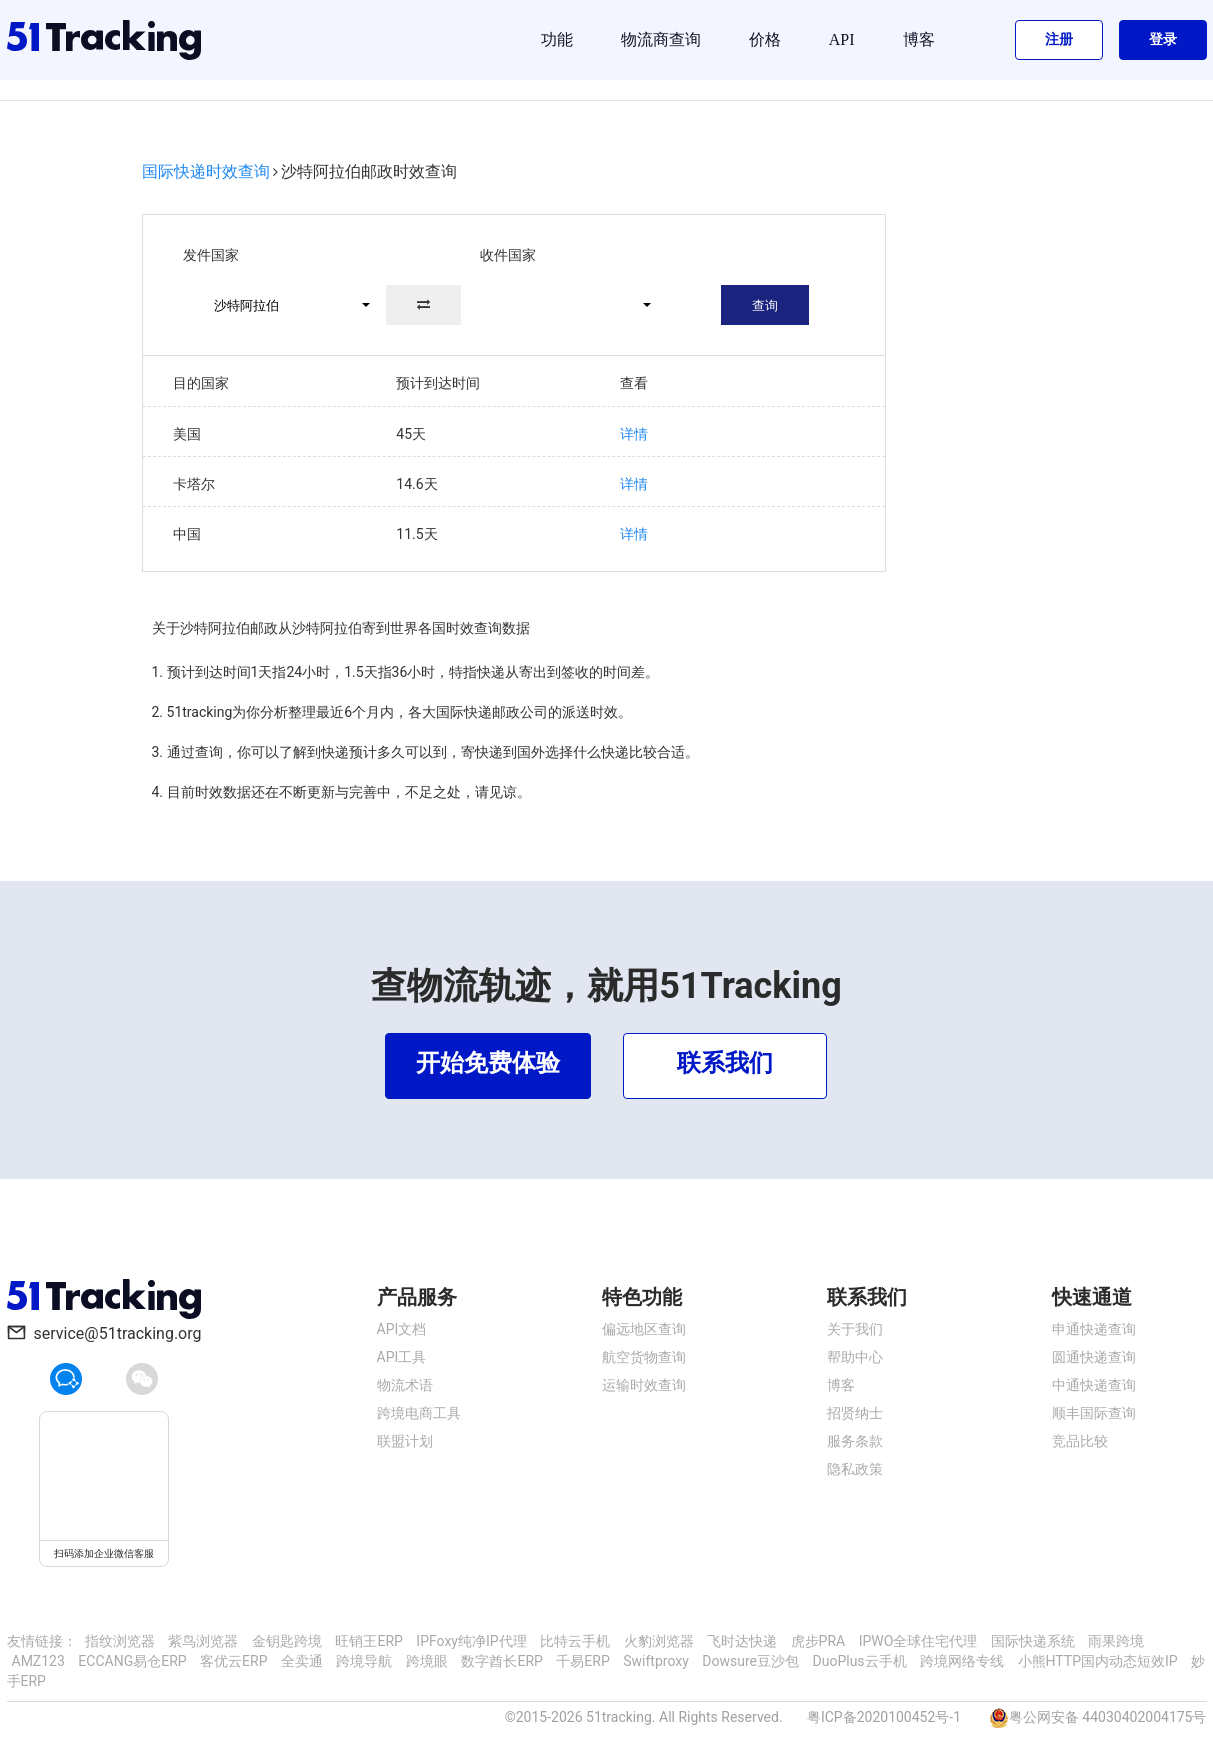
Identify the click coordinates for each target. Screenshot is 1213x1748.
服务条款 (855, 1441)
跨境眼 (427, 1661)
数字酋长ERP (501, 1661)
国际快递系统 (1033, 1641)
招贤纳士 (855, 1413)
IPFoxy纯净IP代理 (471, 1641)
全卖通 (302, 1661)
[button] (283, 305)
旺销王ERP (368, 1641)
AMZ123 (38, 1661)
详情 (634, 434)
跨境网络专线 (962, 1661)
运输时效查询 (644, 1385)
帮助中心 (855, 1357)
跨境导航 (364, 1661)
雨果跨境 (1116, 1641)
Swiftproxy (656, 1661)
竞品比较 (1080, 1441)
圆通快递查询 (1094, 1357)
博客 (919, 39)
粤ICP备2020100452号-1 (884, 1717)
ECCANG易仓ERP (132, 1661)
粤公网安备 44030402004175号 (1108, 1717)
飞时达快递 (742, 1641)
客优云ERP (233, 1661)
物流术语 (405, 1385)
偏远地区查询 (644, 1329)
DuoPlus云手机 (860, 1661)
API (842, 39)
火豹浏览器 (659, 1641)
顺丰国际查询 (1094, 1413)
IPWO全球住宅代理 (918, 1641)
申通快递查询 (1094, 1329)
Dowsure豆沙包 (750, 1661)
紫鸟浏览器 (203, 1641)
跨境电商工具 (419, 1413)
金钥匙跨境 (287, 1641)
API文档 (402, 1329)
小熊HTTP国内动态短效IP (1098, 1661)
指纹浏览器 (120, 1641)
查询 (765, 305)
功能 (557, 39)
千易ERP (582, 1661)
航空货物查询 (644, 1357)
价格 (765, 39)
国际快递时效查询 (206, 171)
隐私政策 (855, 1469)
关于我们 (855, 1329)
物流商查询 (661, 39)
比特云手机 (575, 1641)
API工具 (402, 1357)
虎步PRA (818, 1641)
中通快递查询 (1094, 1385)
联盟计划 (405, 1441)
